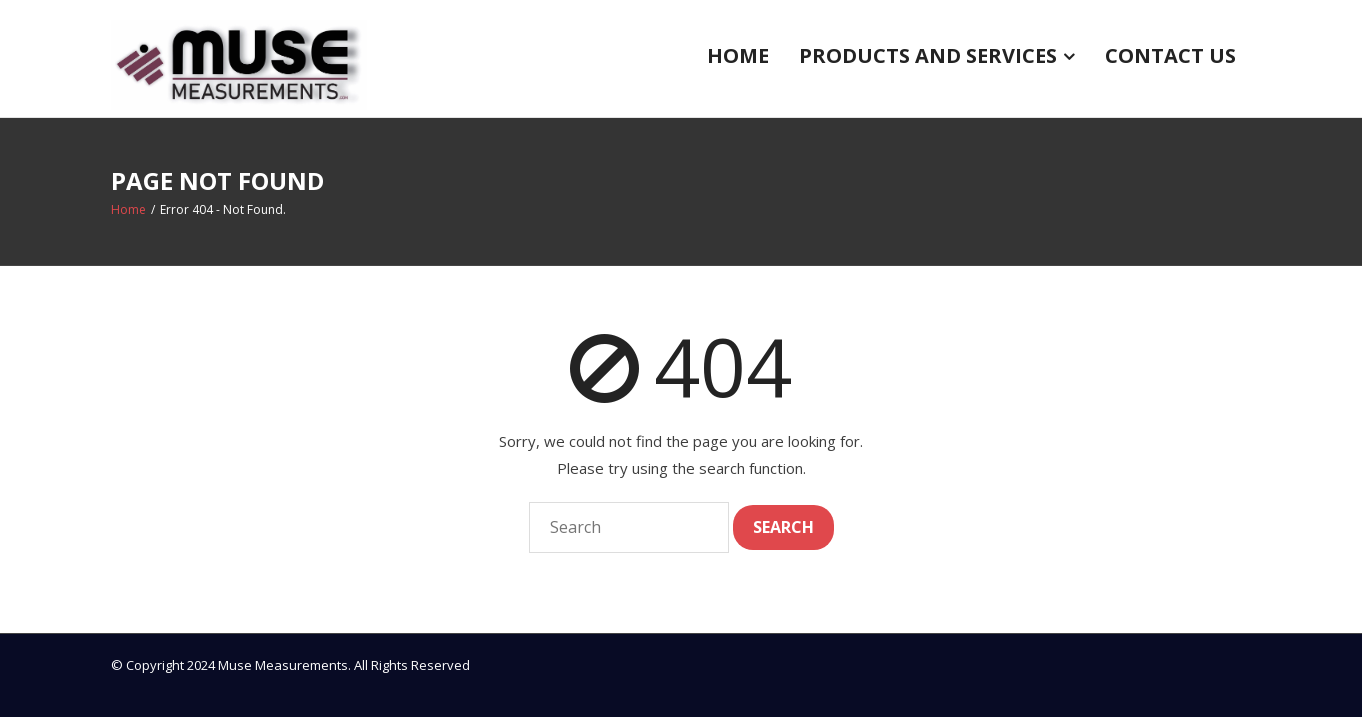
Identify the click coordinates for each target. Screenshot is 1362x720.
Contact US (1170, 55)
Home (738, 55)
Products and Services (928, 55)
